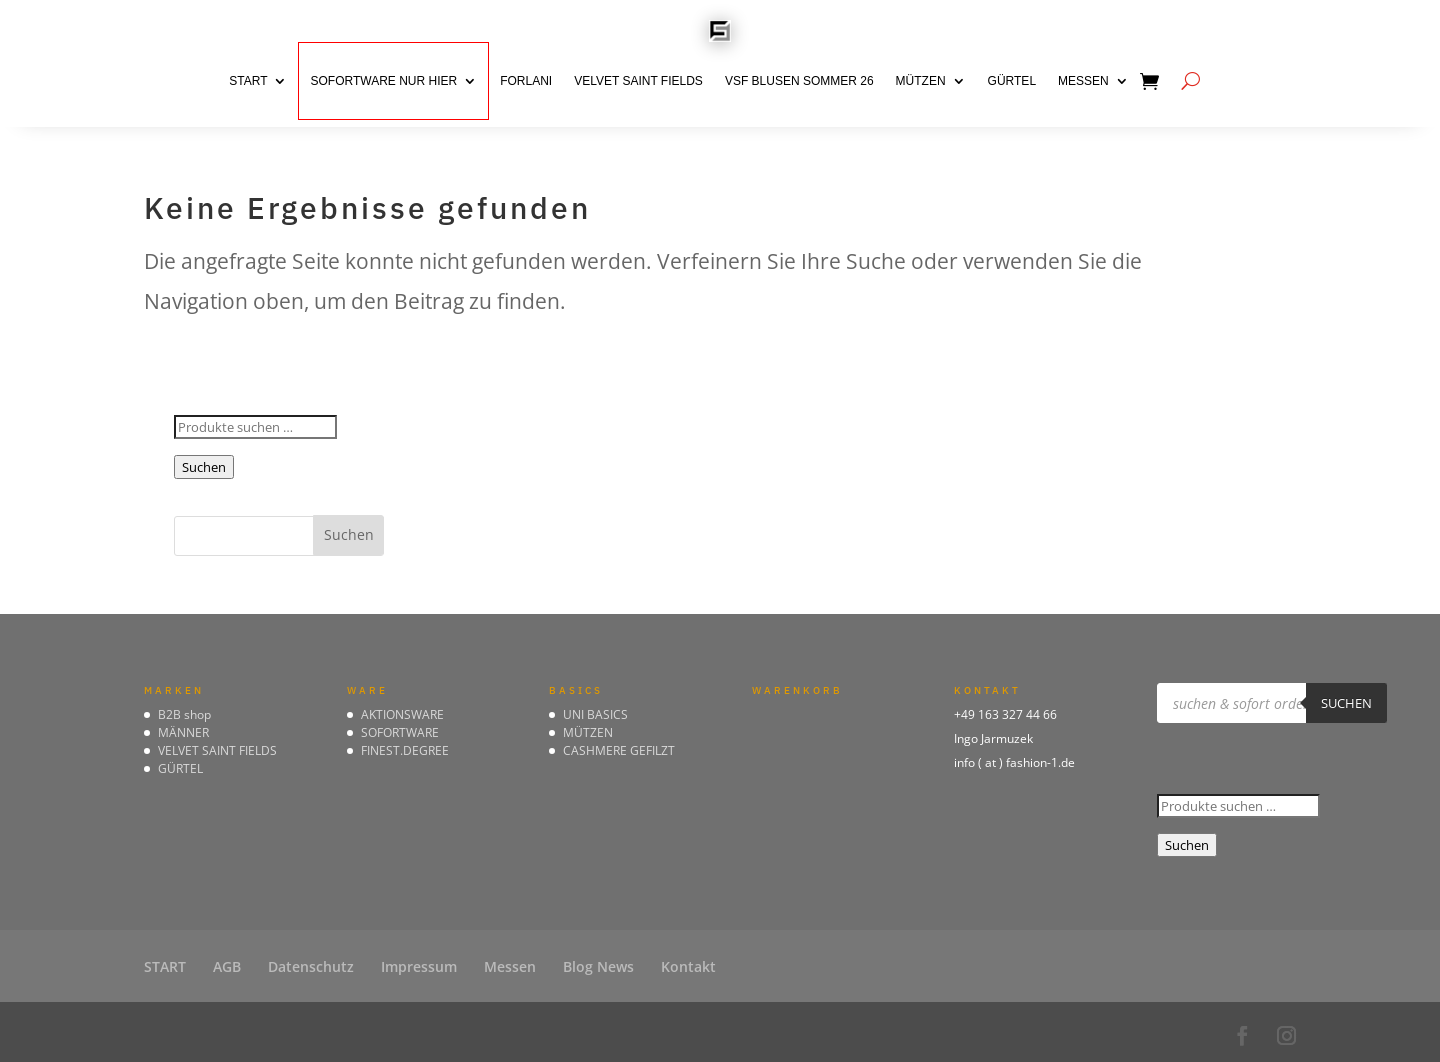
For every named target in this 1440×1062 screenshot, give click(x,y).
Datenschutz (311, 966)
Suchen (204, 467)
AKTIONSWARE (402, 714)
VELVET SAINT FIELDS (638, 81)
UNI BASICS (595, 714)
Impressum (419, 966)
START (248, 81)
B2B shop (184, 714)
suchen (1346, 703)
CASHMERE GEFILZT (619, 750)
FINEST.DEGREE (405, 750)
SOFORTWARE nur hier (383, 81)
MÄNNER (183, 732)
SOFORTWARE (400, 732)
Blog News (598, 966)
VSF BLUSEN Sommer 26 (799, 81)
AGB (227, 966)
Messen (1083, 81)
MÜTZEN (921, 81)
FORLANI (526, 81)
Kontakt (688, 966)
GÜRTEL (1012, 81)
